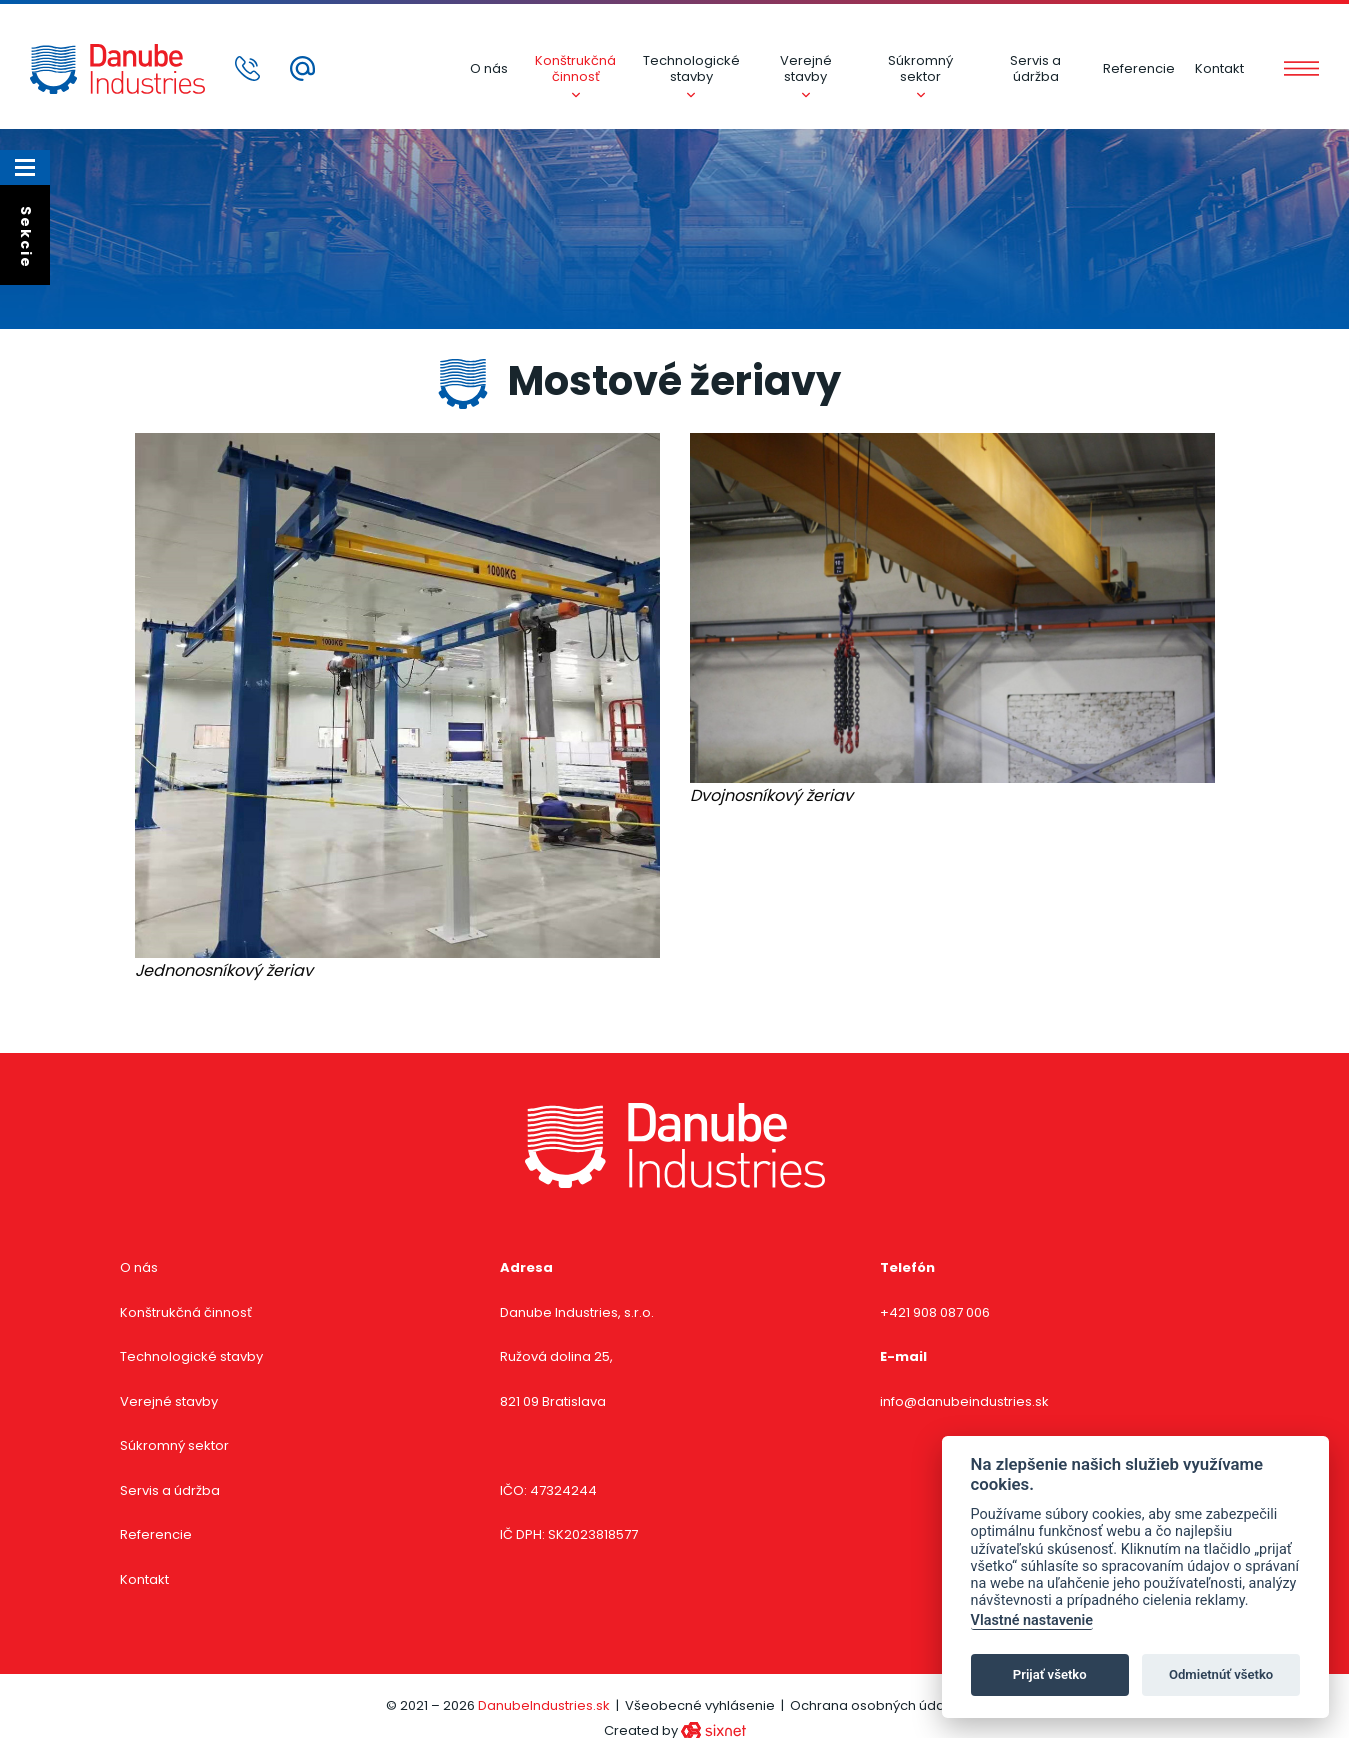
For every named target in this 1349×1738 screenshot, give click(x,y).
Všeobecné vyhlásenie (700, 1705)
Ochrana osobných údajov (877, 1705)
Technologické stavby (691, 68)
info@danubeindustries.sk (964, 1401)
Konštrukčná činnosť (575, 68)
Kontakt (1219, 68)
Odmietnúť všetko (1221, 1674)
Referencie (1139, 68)
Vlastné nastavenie (1032, 1620)
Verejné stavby (806, 68)
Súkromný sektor (920, 68)
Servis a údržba (1035, 68)
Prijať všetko (1050, 1674)
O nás (489, 68)
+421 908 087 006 (935, 1312)
